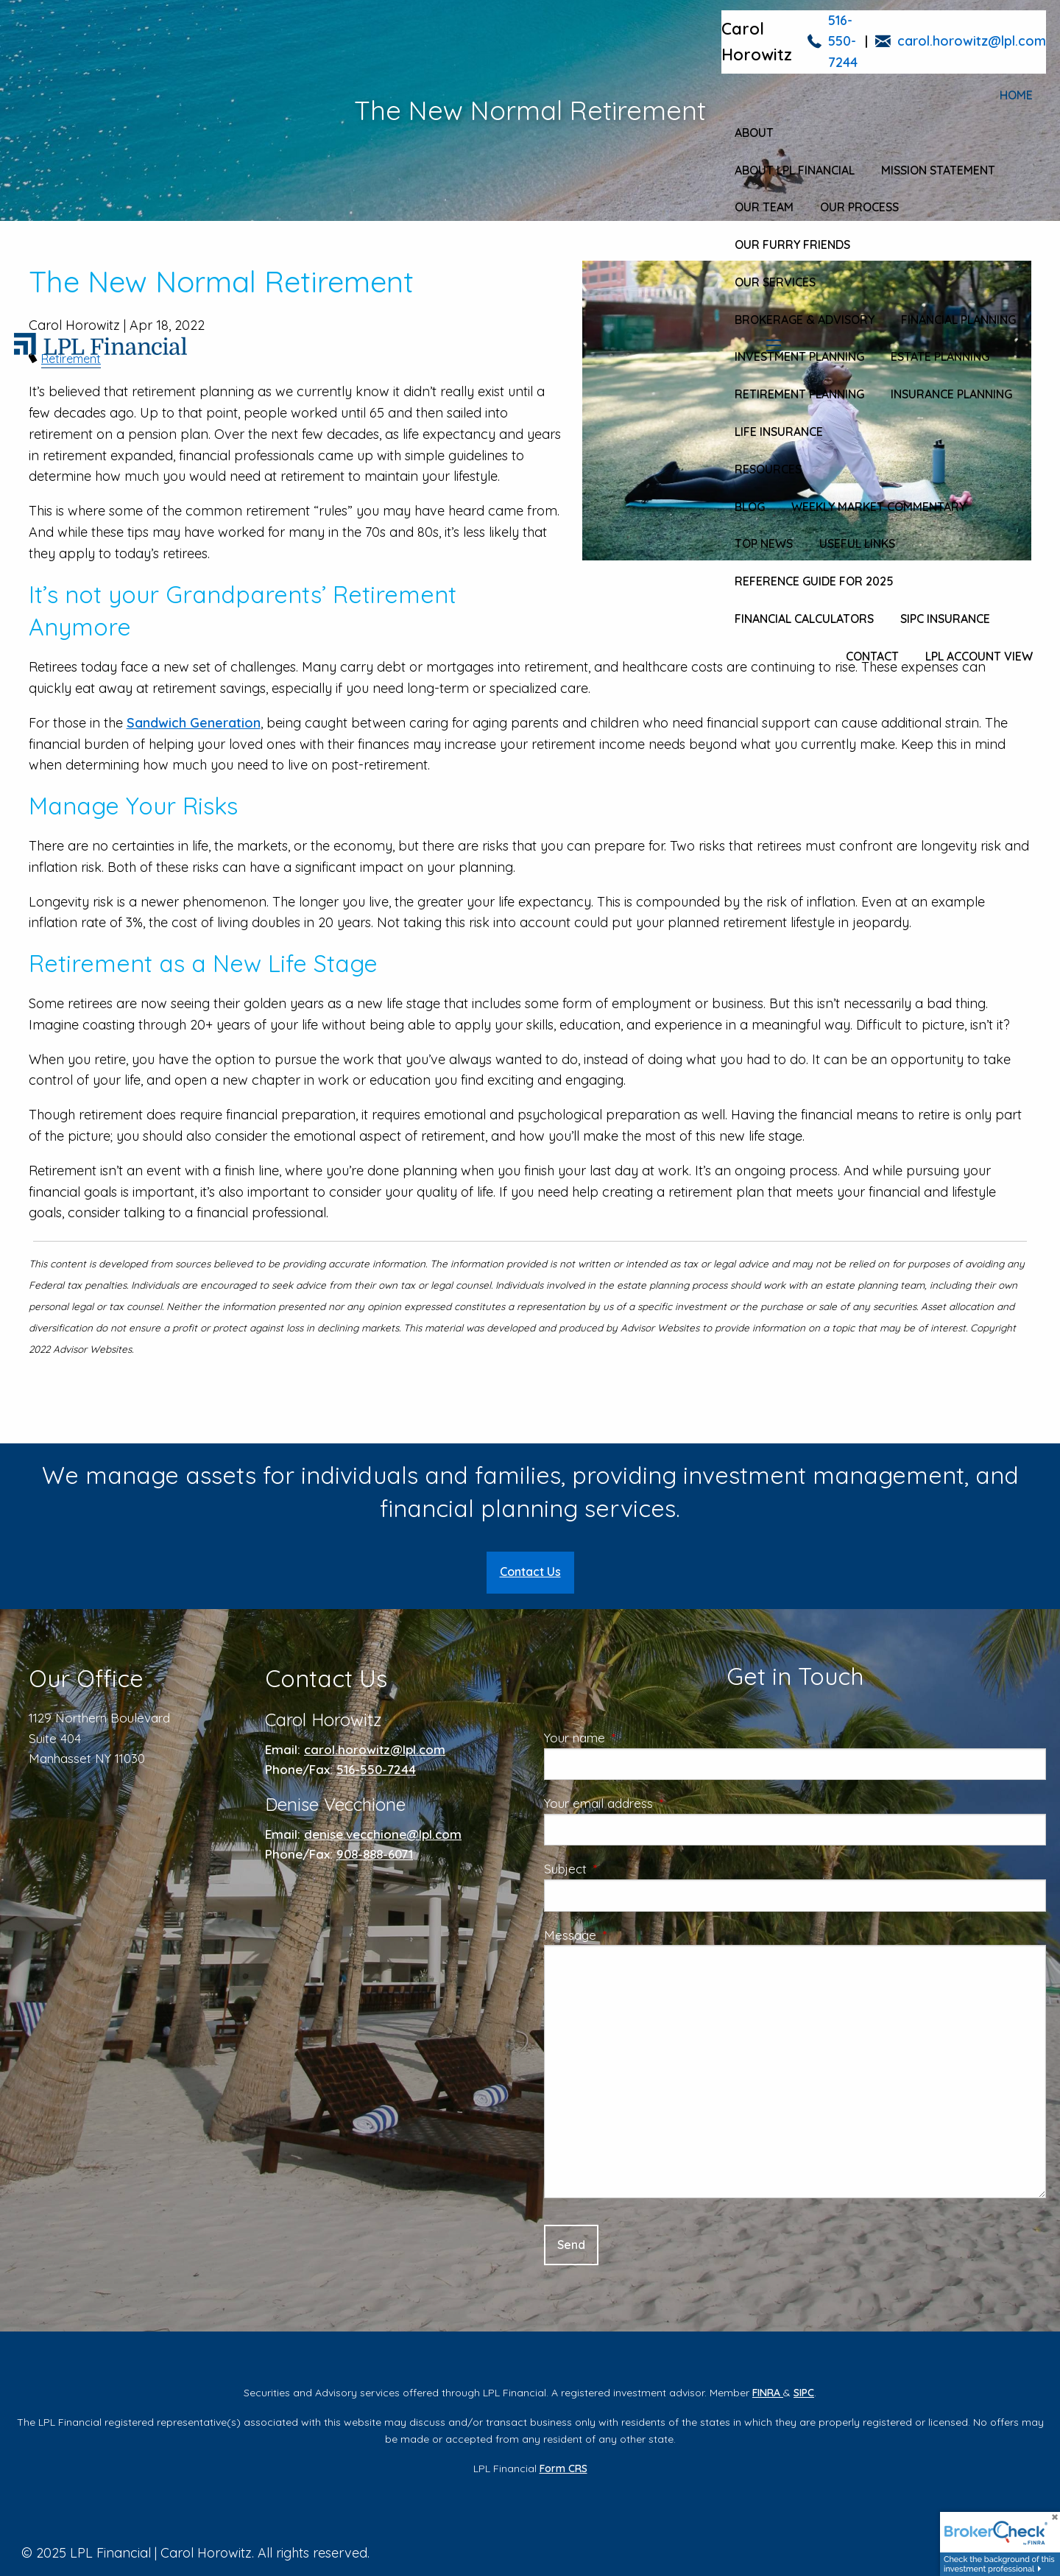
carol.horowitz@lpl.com (971, 40)
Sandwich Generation (194, 722)
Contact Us (530, 1571)
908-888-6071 (374, 1854)
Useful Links (857, 543)
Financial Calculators (804, 618)
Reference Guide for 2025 (814, 581)
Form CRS (563, 2468)
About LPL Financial (795, 170)
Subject (625, 1868)
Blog (750, 506)
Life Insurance (779, 431)
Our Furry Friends (792, 244)
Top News (764, 543)
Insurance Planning (951, 394)
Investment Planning (799, 356)
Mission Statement (938, 170)
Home (1016, 95)
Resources (768, 469)
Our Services (775, 282)
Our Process (859, 207)
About (754, 132)
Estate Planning (940, 356)
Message (630, 1935)
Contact (872, 656)
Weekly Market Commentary (878, 506)
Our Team (764, 207)
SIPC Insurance (945, 618)
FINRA (767, 2392)
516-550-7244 (843, 41)
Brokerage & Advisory (805, 319)
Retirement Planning (799, 394)
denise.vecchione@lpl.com (383, 1834)
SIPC (804, 2392)
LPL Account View (979, 656)
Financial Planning (958, 319)
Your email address (658, 1803)
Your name (634, 1737)
